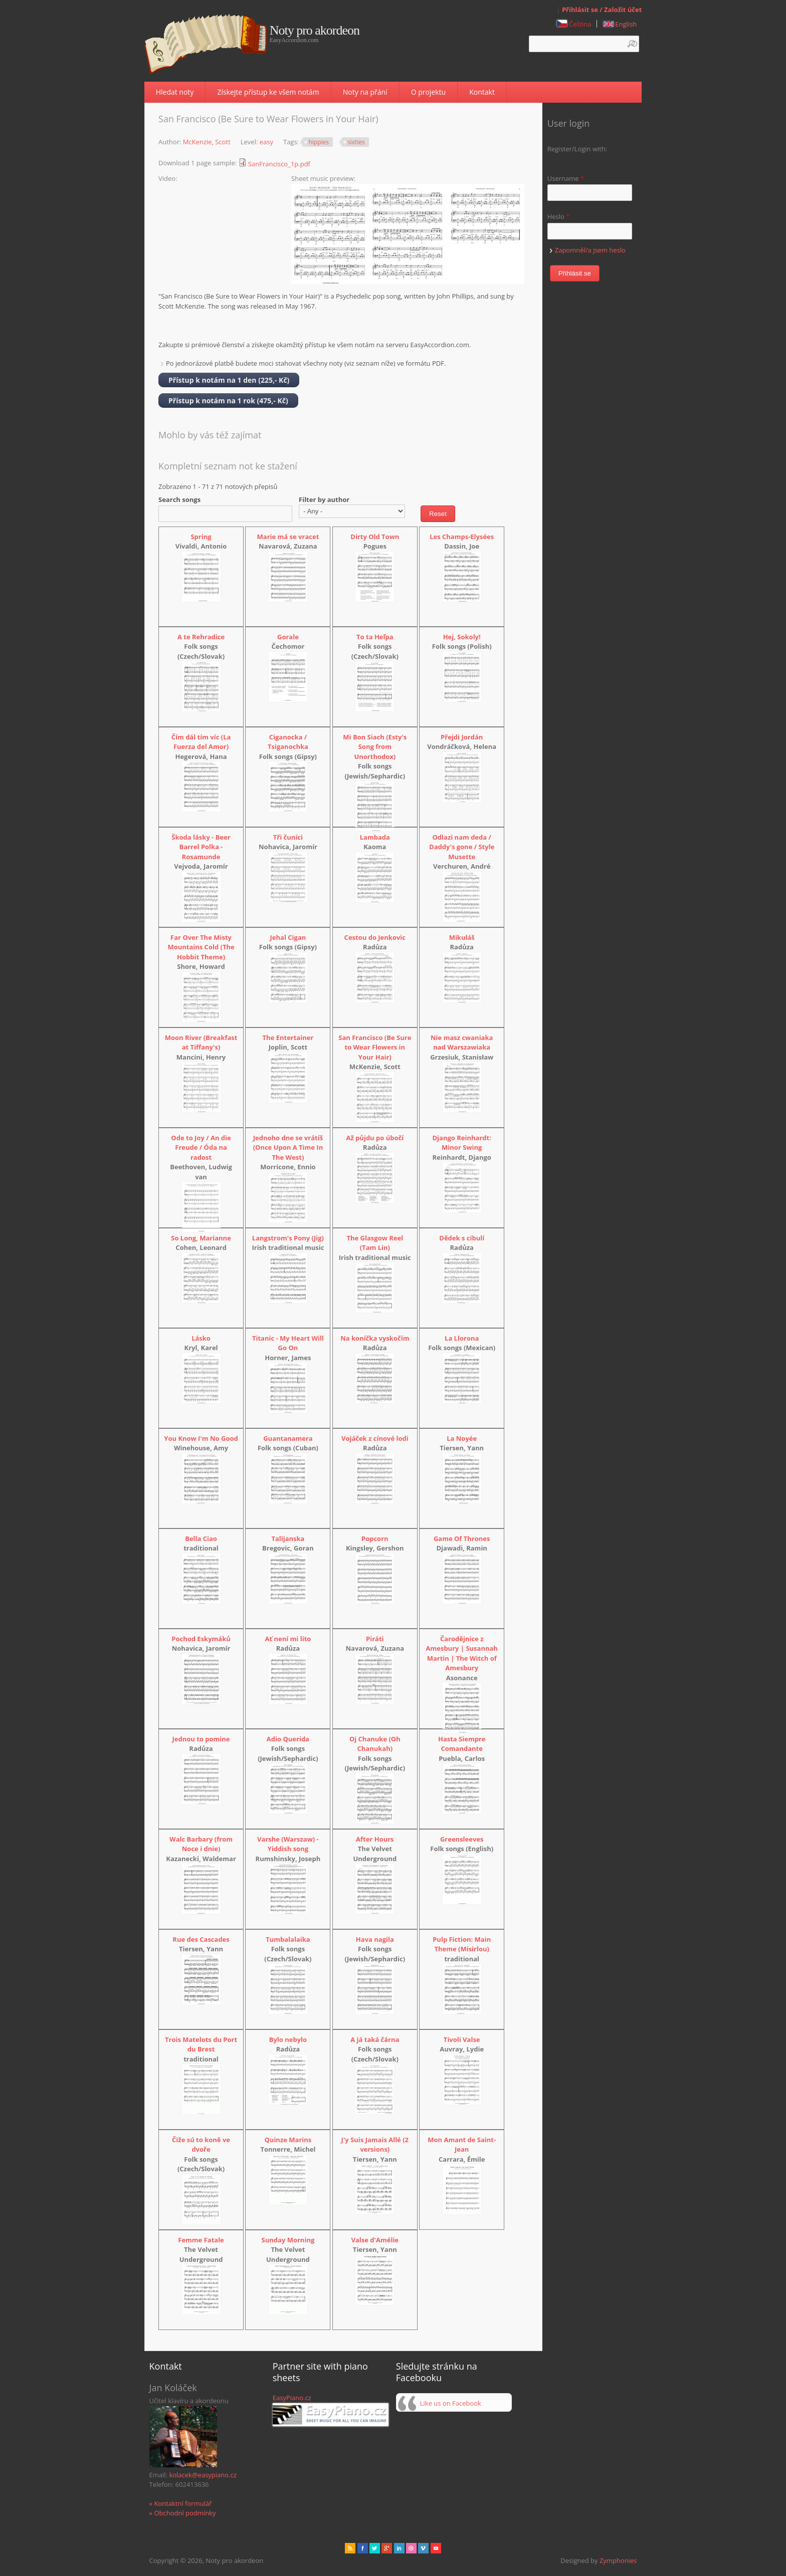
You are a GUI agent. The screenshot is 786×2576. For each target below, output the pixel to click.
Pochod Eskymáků (201, 1638)
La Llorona (462, 1338)
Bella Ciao (201, 1538)
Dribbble (411, 2548)
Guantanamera (287, 1438)
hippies (318, 142)
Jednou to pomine (201, 1738)
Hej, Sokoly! (462, 636)
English (620, 24)
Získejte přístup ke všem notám (268, 92)
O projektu (428, 92)
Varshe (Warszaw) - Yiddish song (288, 1844)
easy (266, 141)
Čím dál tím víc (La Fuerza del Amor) (201, 741)
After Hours (375, 1839)
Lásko (201, 1338)
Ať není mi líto (288, 1638)
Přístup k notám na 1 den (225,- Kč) (228, 380)
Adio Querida (288, 1738)
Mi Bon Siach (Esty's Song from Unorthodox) (375, 746)
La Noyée (462, 1438)
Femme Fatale (201, 2239)
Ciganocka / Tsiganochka (288, 741)
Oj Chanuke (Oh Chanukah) (375, 1743)
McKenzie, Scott (207, 141)
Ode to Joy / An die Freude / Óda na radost (201, 1147)
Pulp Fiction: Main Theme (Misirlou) (462, 1944)
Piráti (375, 1638)
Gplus (386, 2548)
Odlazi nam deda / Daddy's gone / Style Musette (461, 847)
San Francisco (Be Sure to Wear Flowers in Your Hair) (374, 1047)
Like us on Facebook (450, 2403)
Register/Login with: (577, 148)
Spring (200, 536)
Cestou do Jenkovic (375, 937)
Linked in (399, 2548)
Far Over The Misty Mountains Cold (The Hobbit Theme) (200, 947)
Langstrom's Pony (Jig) (288, 1237)
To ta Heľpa (375, 636)
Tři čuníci (288, 837)
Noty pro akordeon (314, 30)
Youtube (436, 2548)
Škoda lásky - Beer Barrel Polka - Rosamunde (200, 847)
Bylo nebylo (288, 2039)
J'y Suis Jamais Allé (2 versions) (375, 2144)
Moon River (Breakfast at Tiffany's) (201, 1042)
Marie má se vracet (288, 536)
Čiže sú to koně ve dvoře (201, 2144)
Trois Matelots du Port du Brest (201, 2044)
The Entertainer (288, 1037)
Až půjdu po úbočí (375, 1137)
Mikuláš (462, 937)
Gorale (288, 636)
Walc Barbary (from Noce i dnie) (201, 1844)
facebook (362, 2548)
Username (565, 178)
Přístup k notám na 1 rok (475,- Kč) (228, 400)
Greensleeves (462, 1839)
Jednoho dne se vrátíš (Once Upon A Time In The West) (288, 1147)
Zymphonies (618, 2560)
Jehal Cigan (288, 937)
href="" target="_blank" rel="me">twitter (374, 2548)
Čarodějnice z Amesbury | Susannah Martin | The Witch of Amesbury (462, 1653)
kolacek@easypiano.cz (202, 2474)
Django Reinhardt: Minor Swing (462, 1142)
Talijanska (287, 1538)
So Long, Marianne (201, 1237)
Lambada (375, 837)
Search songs (179, 499)
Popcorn (374, 1538)
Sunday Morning (288, 2239)
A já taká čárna (374, 2039)
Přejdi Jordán (462, 736)
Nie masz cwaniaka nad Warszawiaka (462, 1042)
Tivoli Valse (462, 2039)
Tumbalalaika (288, 1939)
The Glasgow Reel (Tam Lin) (374, 1242)
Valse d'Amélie (375, 2239)
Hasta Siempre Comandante (462, 1743)
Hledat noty (175, 92)
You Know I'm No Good (201, 1438)
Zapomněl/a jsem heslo (590, 249)
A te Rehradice (201, 636)
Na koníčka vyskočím (374, 1338)
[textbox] (584, 44)
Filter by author (324, 499)
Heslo (558, 216)
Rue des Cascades (200, 1939)
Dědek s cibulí (461, 1237)
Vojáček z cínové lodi (375, 1438)
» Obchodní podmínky (182, 2512)
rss (350, 2548)
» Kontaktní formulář (180, 2503)
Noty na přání (365, 92)
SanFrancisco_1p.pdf (279, 163)
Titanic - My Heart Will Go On (288, 1343)
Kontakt (482, 92)
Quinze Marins (288, 2139)
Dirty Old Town (374, 536)
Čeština (574, 24)
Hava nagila (375, 1939)
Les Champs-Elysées (462, 536)
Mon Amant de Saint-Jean (462, 2144)
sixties (356, 142)
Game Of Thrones (462, 1538)
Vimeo (423, 2548)
